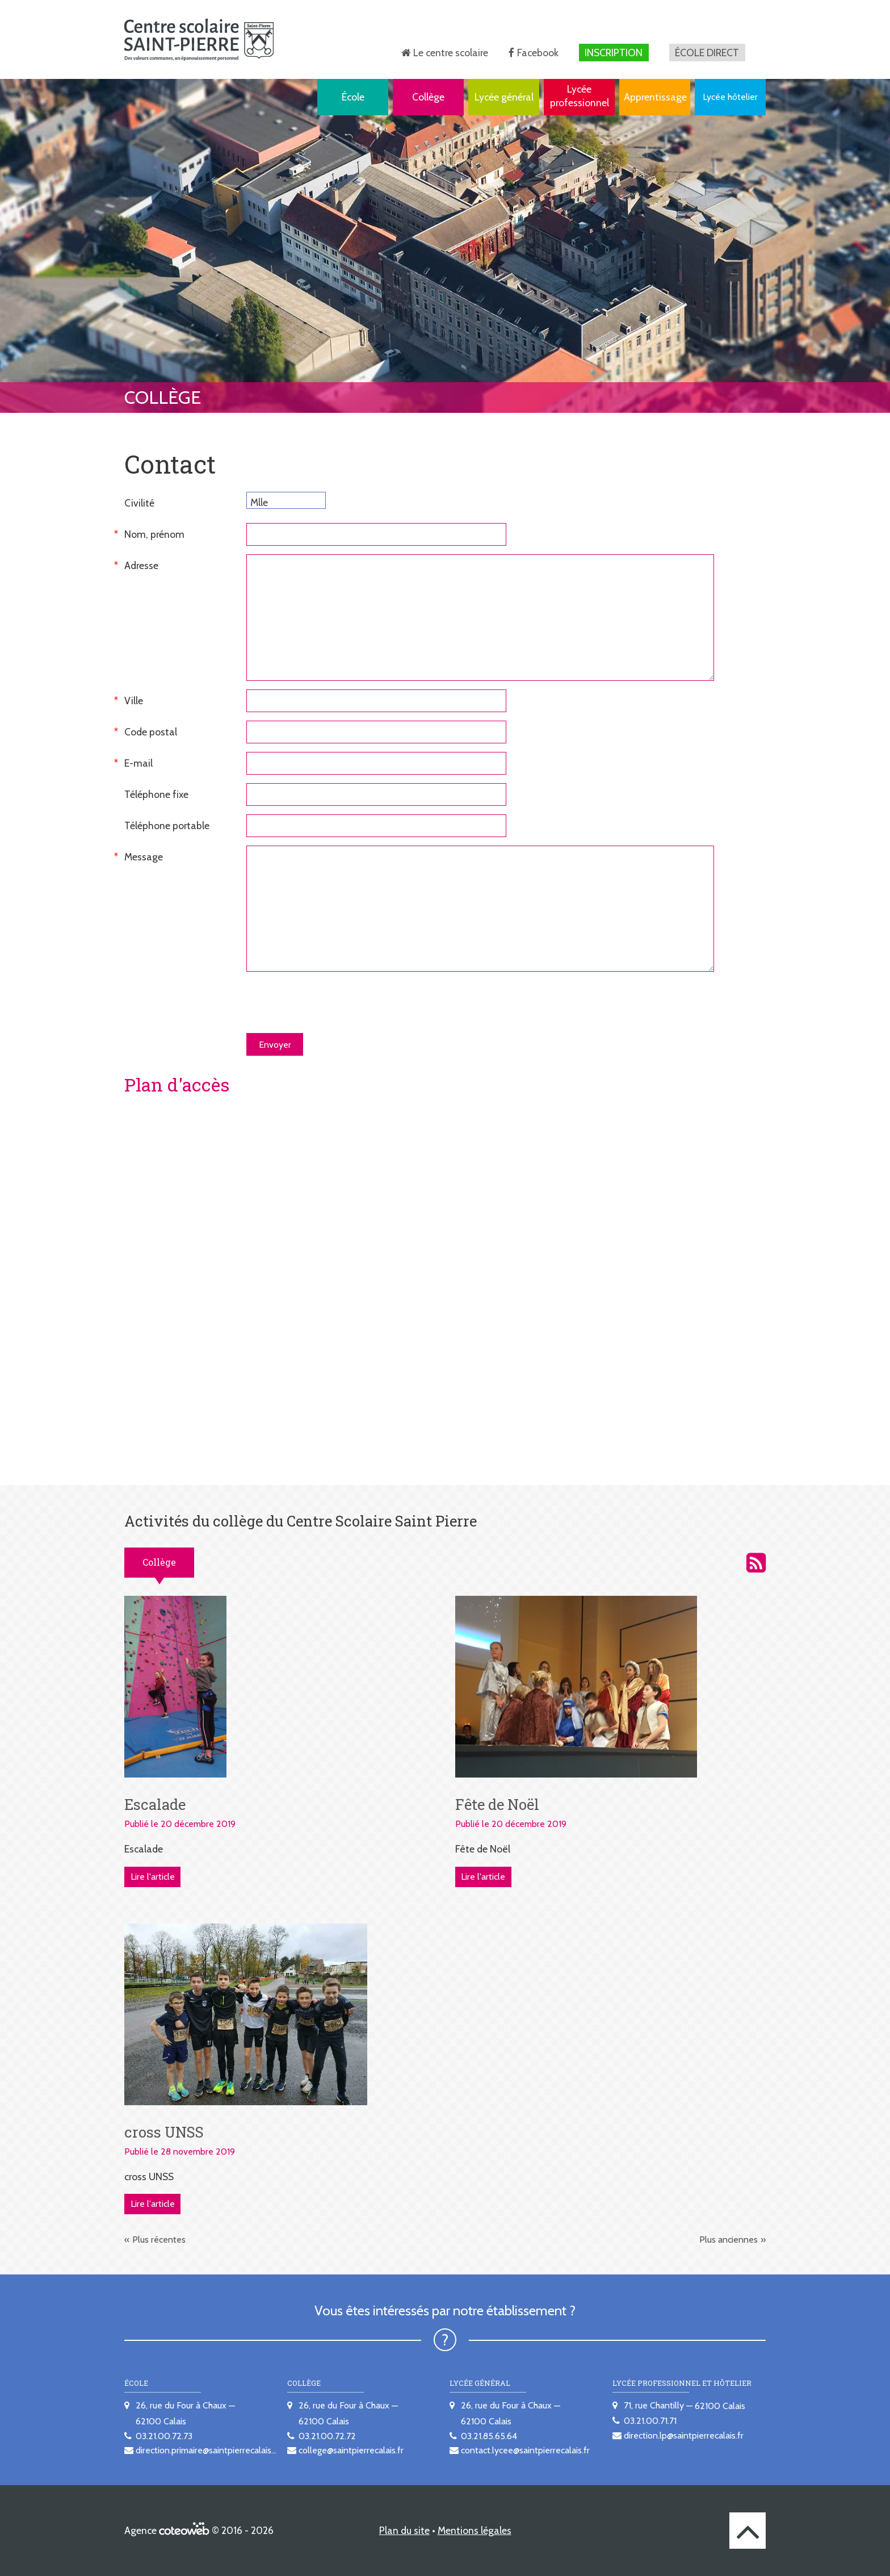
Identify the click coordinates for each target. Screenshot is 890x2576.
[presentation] (332, 1002)
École (353, 97)
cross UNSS (164, 2132)
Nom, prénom (154, 534)
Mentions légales (474, 2530)
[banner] (199, 39)
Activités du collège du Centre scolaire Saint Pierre (756, 1563)
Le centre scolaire (450, 52)
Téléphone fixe (156, 794)
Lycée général (504, 97)
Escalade (155, 1804)
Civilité (139, 503)
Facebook (538, 52)
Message (143, 857)
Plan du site (404, 2530)
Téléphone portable (166, 825)
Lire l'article (153, 1876)
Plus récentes (159, 2239)
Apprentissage (655, 97)
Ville (133, 700)
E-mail (138, 763)
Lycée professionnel (579, 95)
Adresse (141, 565)
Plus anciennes (728, 2239)
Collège (428, 97)
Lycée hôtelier (730, 96)
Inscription (614, 52)
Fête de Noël (497, 1804)
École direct (707, 52)
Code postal (150, 732)
